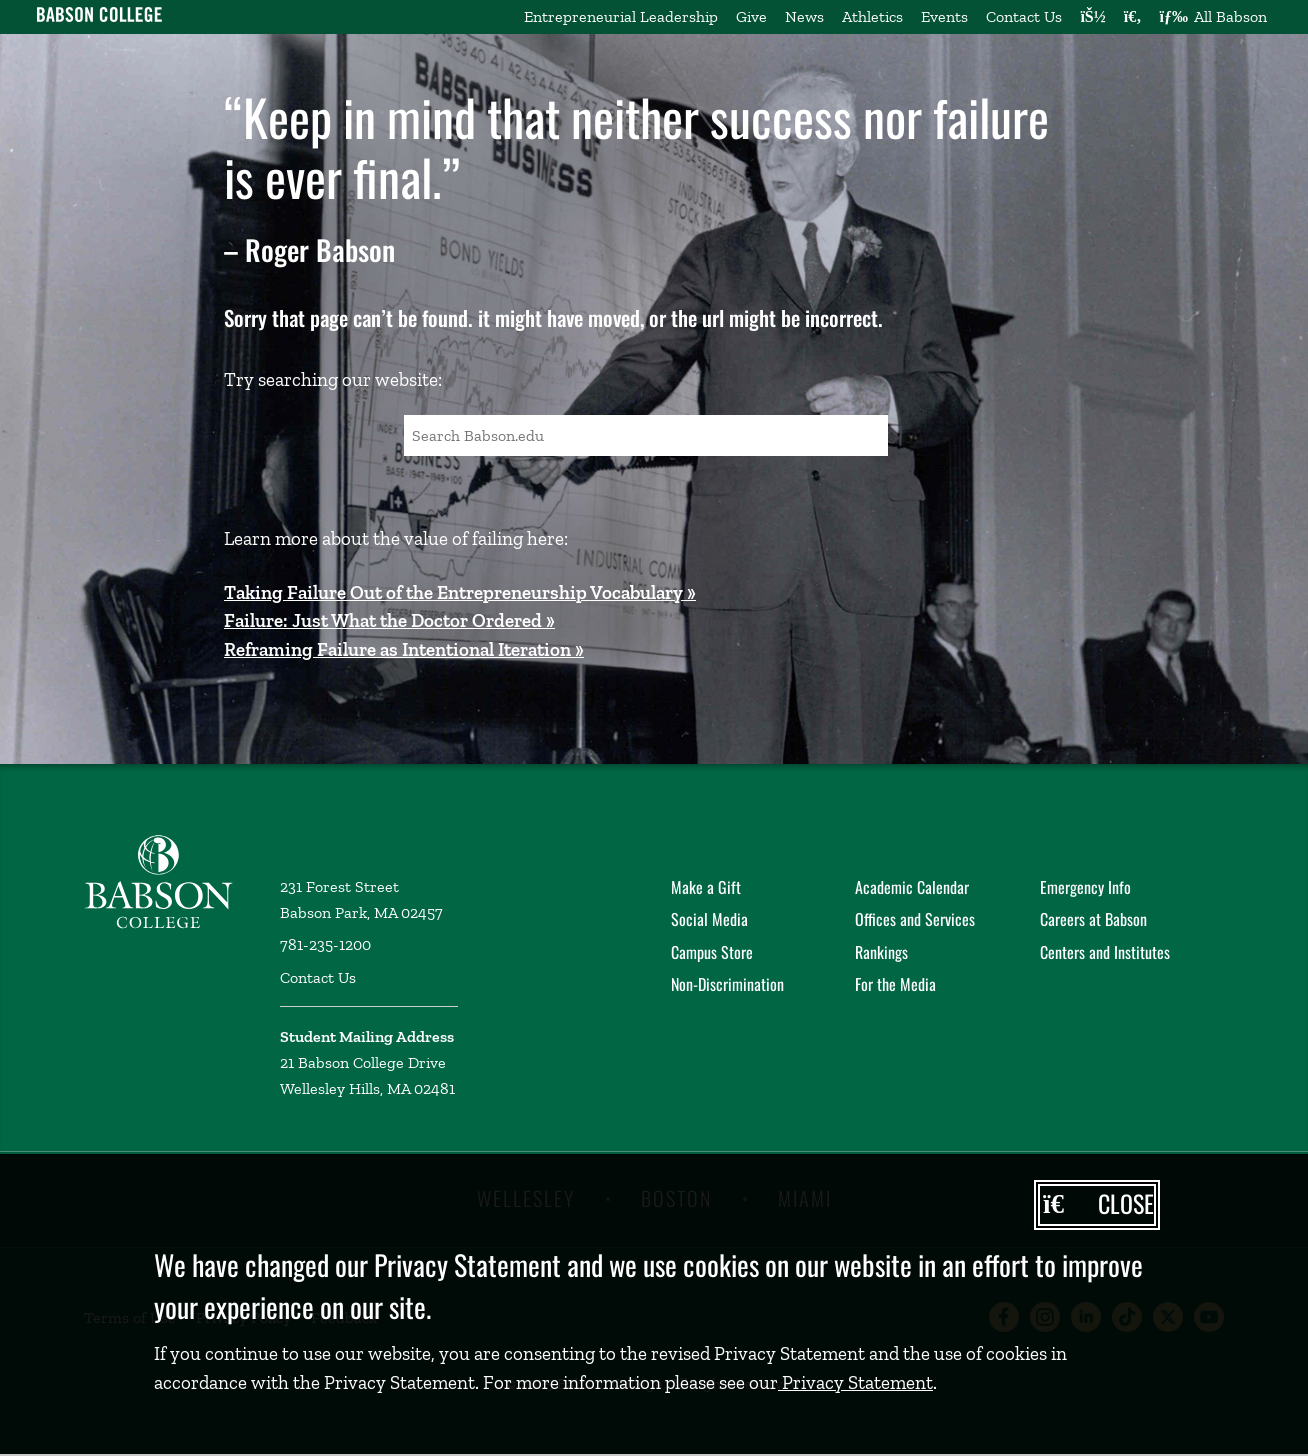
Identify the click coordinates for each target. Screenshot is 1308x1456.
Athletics (872, 16)
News (804, 16)
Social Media (709, 919)
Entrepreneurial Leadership (621, 16)
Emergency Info (1085, 887)
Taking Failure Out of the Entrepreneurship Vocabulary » (460, 592)
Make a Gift (706, 887)
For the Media (895, 984)
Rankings (881, 952)
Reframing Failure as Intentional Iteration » (404, 649)
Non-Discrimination (727, 984)
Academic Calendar (912, 887)
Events (944, 16)
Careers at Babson (1093, 919)
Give (751, 16)
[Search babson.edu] (1133, 17)
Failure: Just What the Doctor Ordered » (389, 620)
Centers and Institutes (1105, 952)
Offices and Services (915, 919)
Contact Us (1024, 16)
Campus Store (712, 952)
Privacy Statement (855, 1382)
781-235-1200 (325, 944)
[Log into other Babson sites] (1092, 17)
